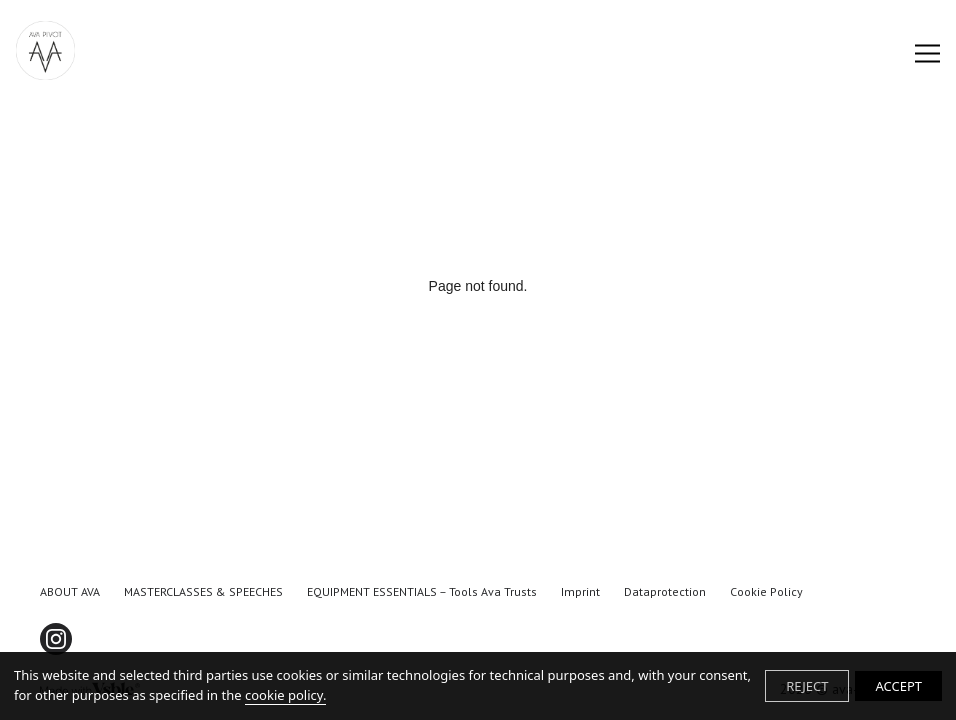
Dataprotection (665, 591)
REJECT (807, 686)
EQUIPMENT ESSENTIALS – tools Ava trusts (422, 591)
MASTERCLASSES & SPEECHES (203, 591)
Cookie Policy (766, 591)
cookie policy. (285, 695)
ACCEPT (898, 686)
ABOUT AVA (70, 591)
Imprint (580, 591)
